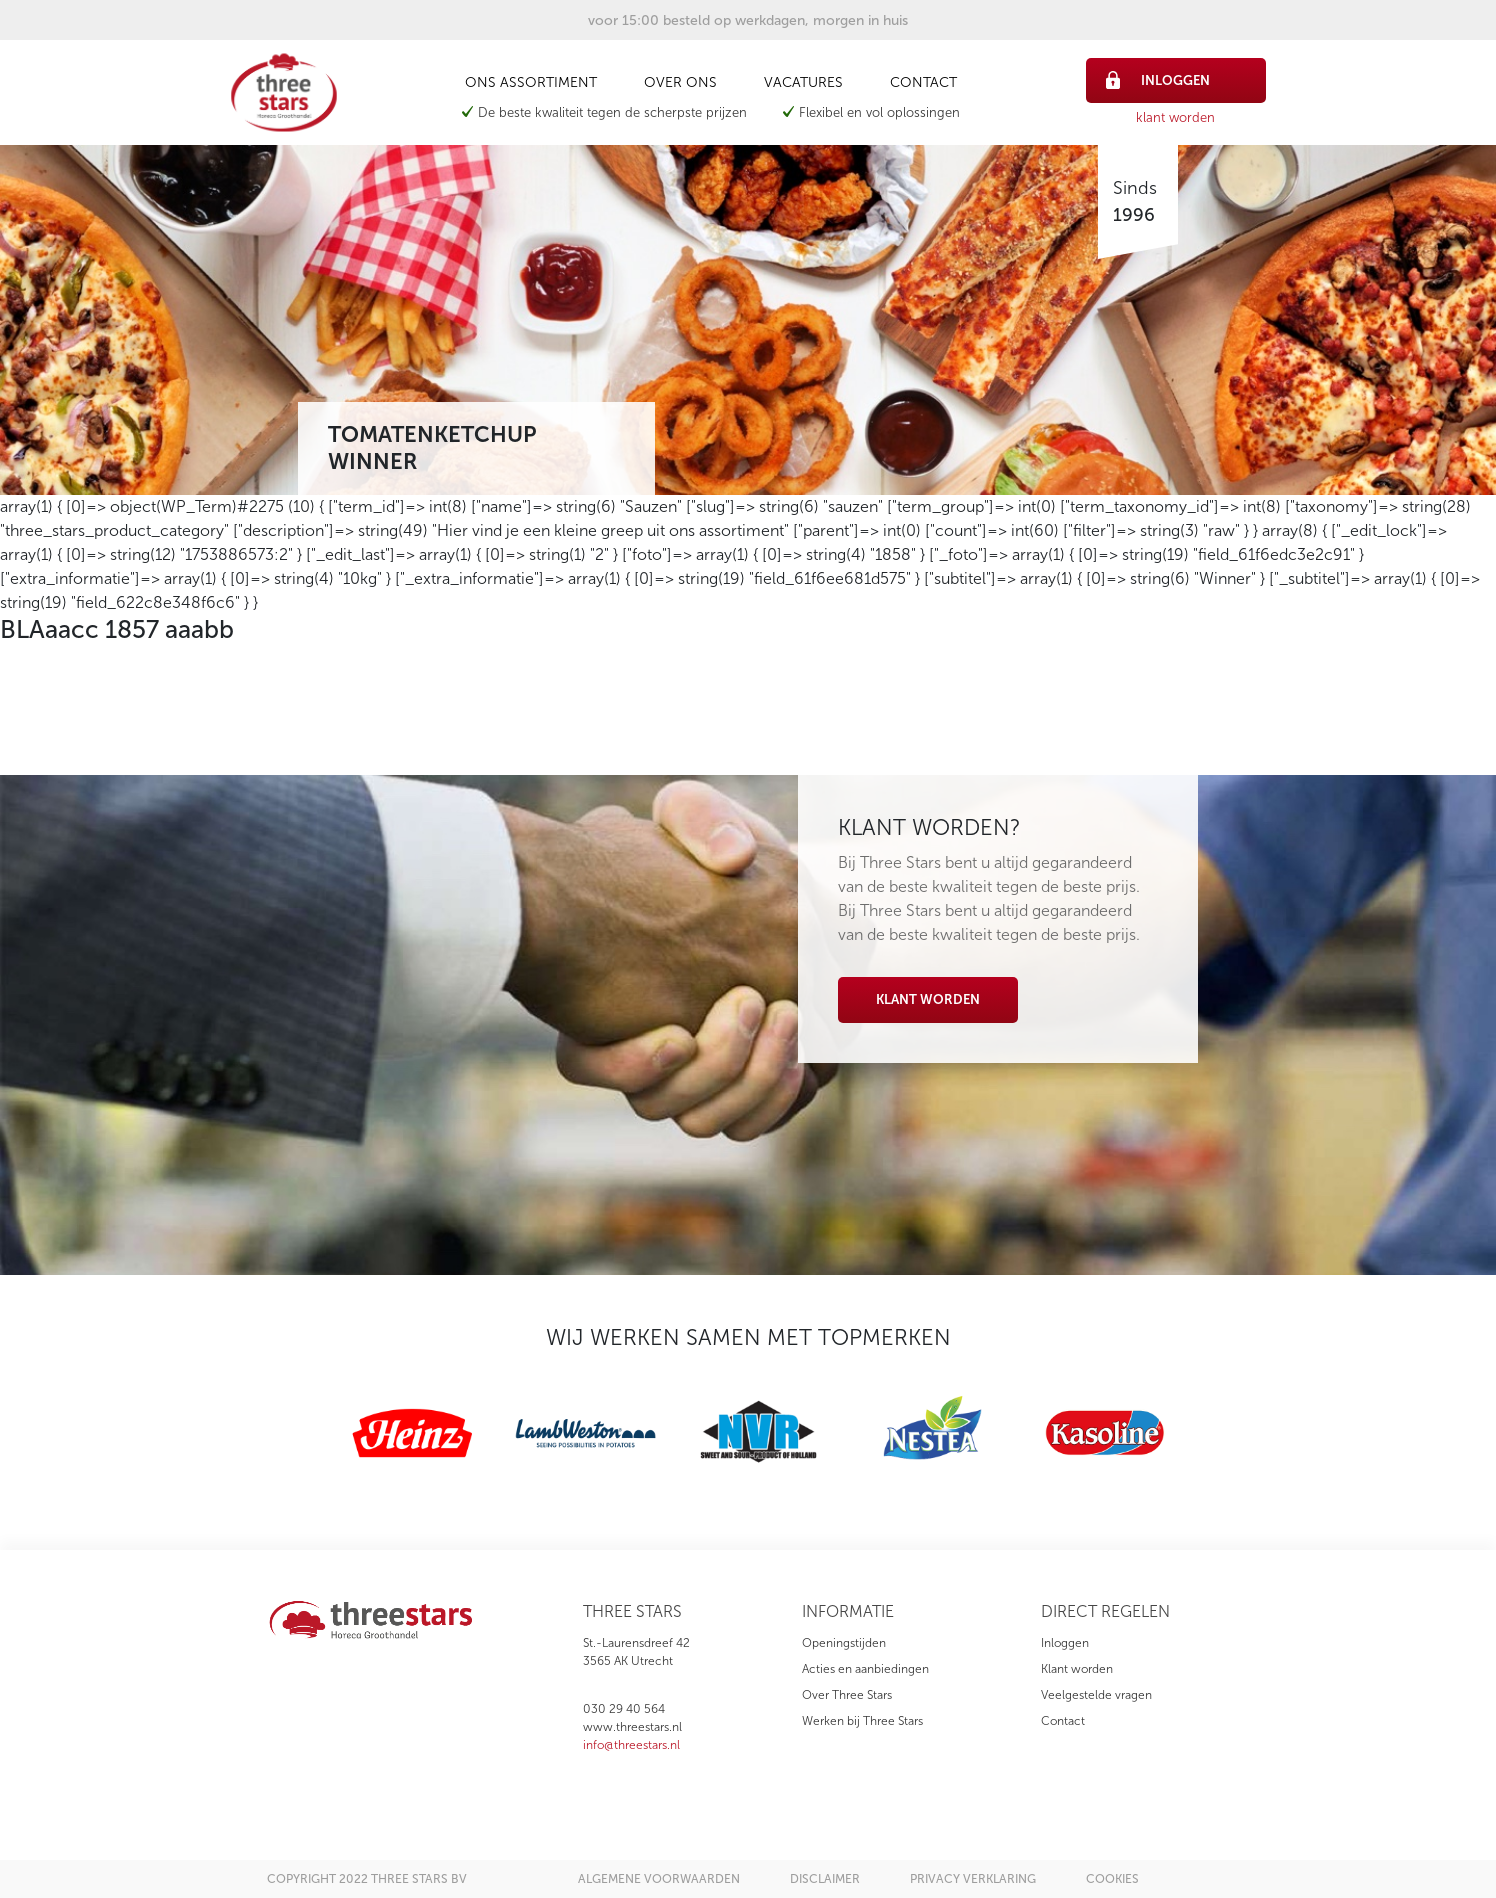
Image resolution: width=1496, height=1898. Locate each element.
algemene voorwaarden (659, 1879)
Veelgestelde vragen (1096, 1695)
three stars (632, 1611)
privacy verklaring (973, 1879)
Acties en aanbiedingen (865, 1669)
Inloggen (1065, 1643)
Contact (923, 82)
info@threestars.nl (631, 1745)
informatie (848, 1611)
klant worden (1175, 117)
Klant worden (928, 999)
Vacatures (803, 82)
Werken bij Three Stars (862, 1721)
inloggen (1158, 80)
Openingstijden (844, 1643)
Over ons (680, 82)
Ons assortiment (531, 82)
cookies (1112, 1879)
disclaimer (825, 1879)
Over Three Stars (847, 1695)
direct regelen (1105, 1611)
